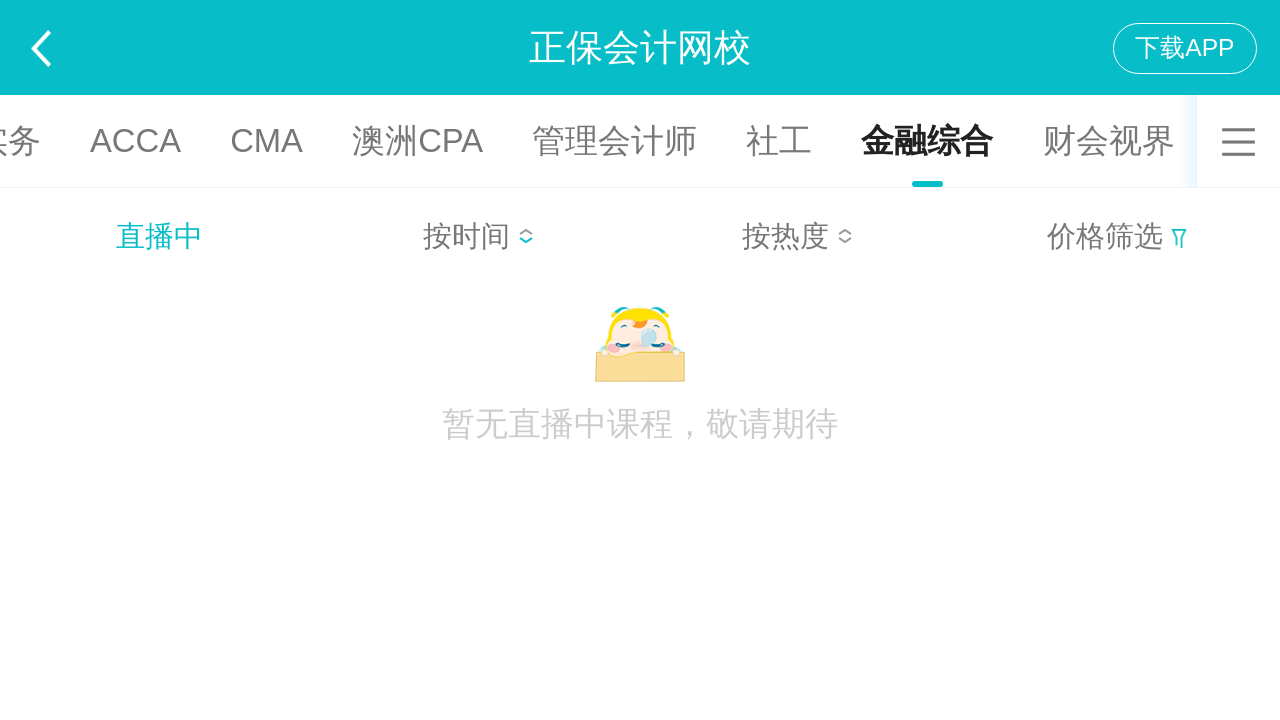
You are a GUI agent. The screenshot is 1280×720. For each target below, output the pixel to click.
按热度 (797, 236)
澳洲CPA (417, 140)
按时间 (478, 236)
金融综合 (927, 140)
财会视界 (1109, 140)
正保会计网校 (640, 47)
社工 (779, 140)
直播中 (159, 236)
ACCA (135, 140)
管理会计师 (614, 140)
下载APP (1184, 47)
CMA (266, 140)
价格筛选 (1117, 236)
